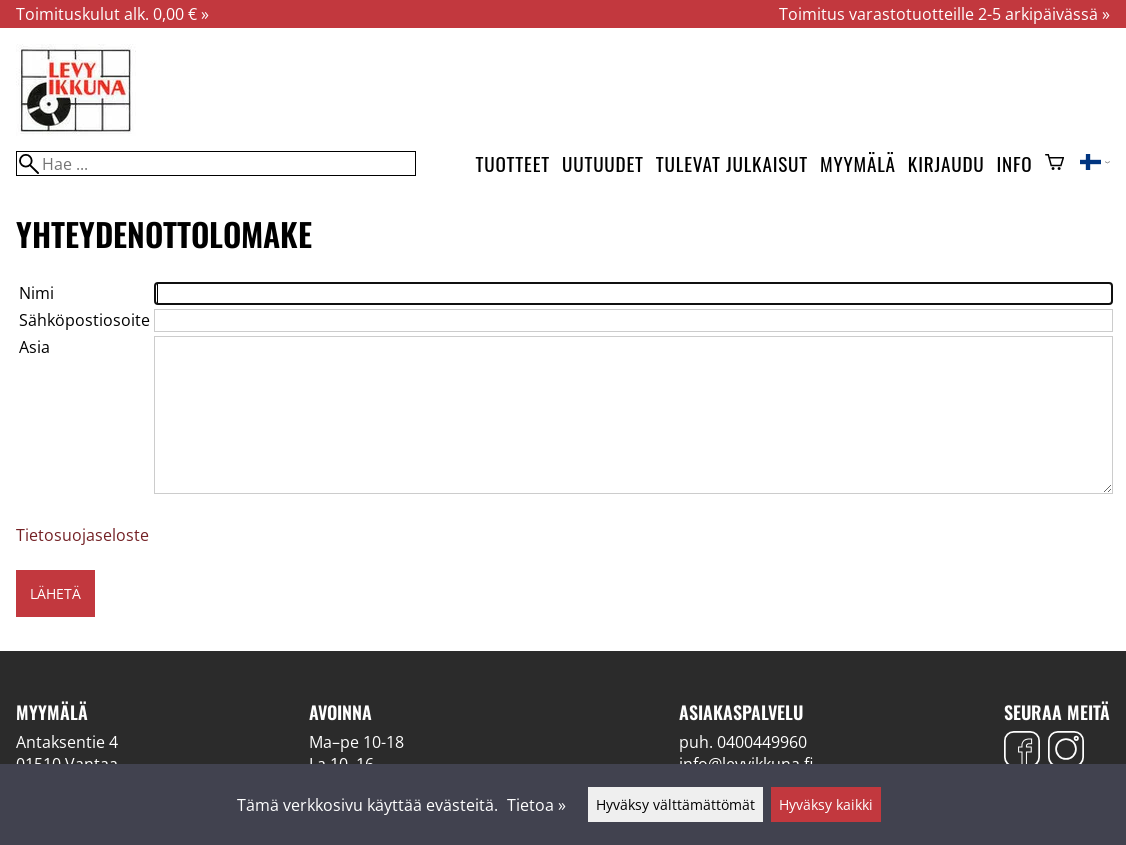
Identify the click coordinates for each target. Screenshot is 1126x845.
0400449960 (762, 742)
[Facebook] (1022, 751)
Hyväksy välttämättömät (675, 804)
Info (1015, 163)
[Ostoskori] (1054, 164)
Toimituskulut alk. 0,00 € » (112, 14)
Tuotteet (513, 163)
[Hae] (216, 163)
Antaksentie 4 (67, 742)
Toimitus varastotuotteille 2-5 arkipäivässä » (944, 14)
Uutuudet (603, 163)
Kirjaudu (946, 163)
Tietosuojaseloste (82, 535)
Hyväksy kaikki (826, 804)
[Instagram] (1066, 751)
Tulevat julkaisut (732, 163)
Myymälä (858, 163)
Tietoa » (536, 805)
